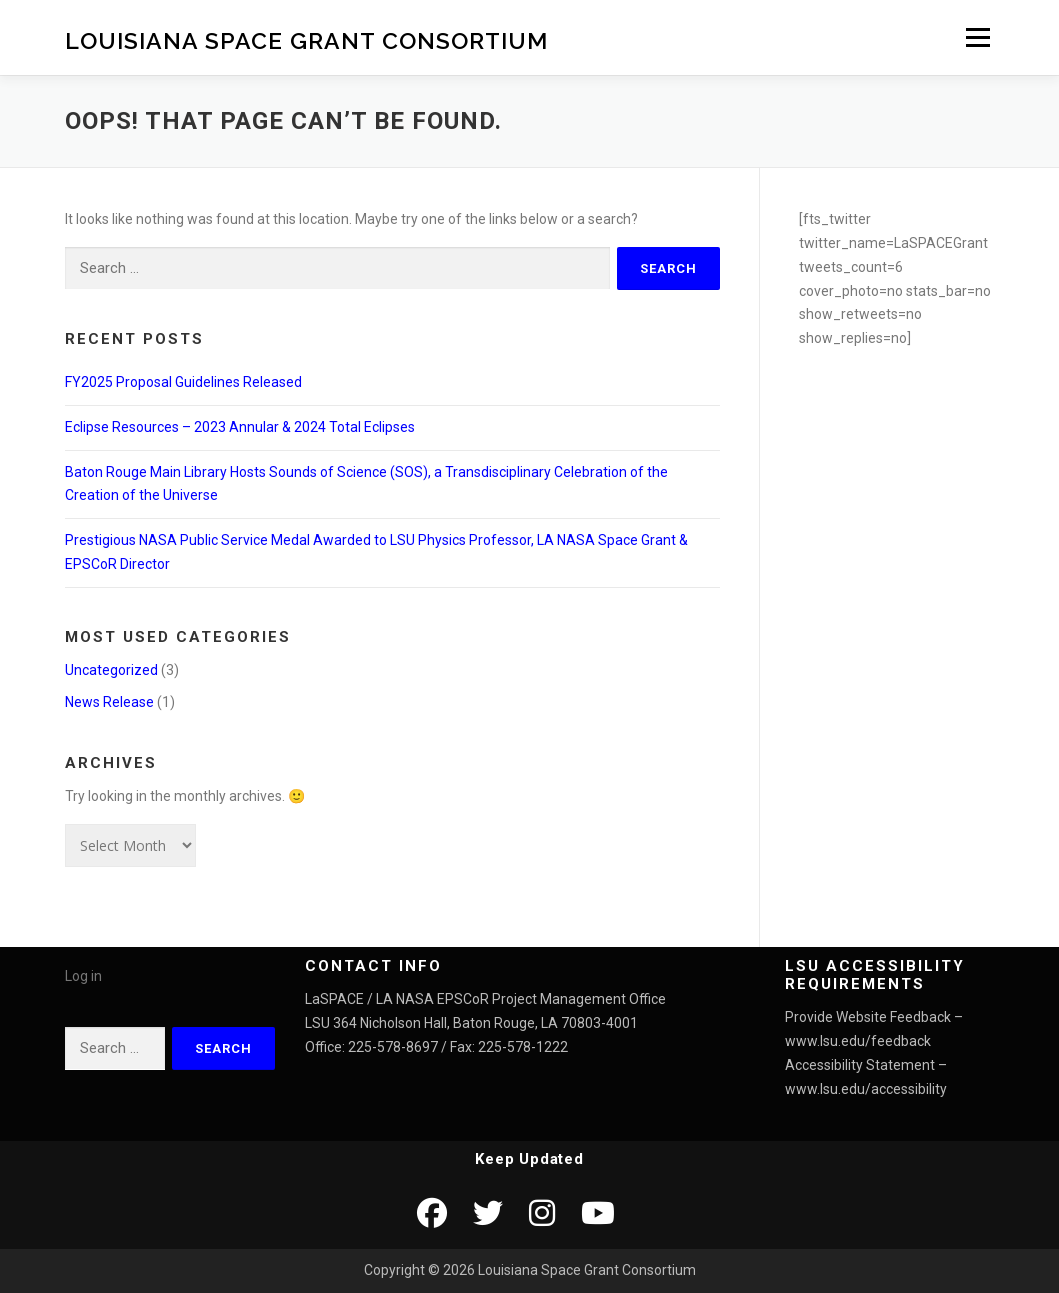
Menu (977, 37)
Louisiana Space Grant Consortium (306, 39)
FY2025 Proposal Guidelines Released (183, 382)
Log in (83, 976)
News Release (109, 702)
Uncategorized (111, 670)
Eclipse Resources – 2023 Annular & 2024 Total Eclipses (240, 427)
